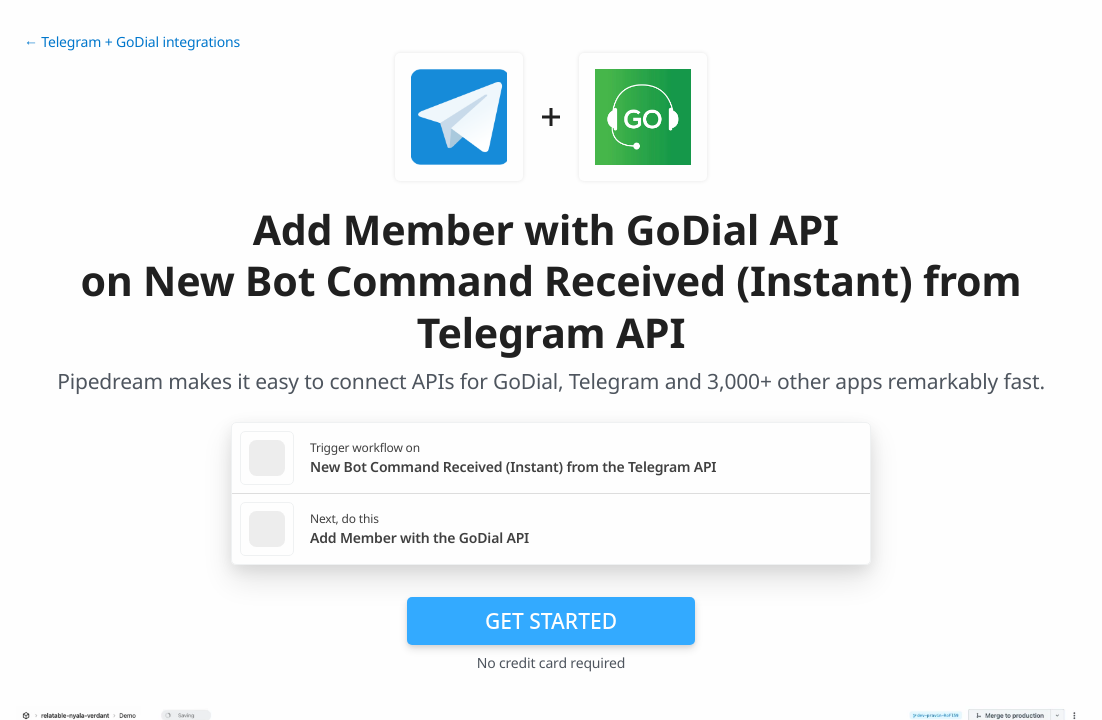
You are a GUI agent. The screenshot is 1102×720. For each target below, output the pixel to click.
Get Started (551, 621)
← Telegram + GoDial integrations (132, 42)
